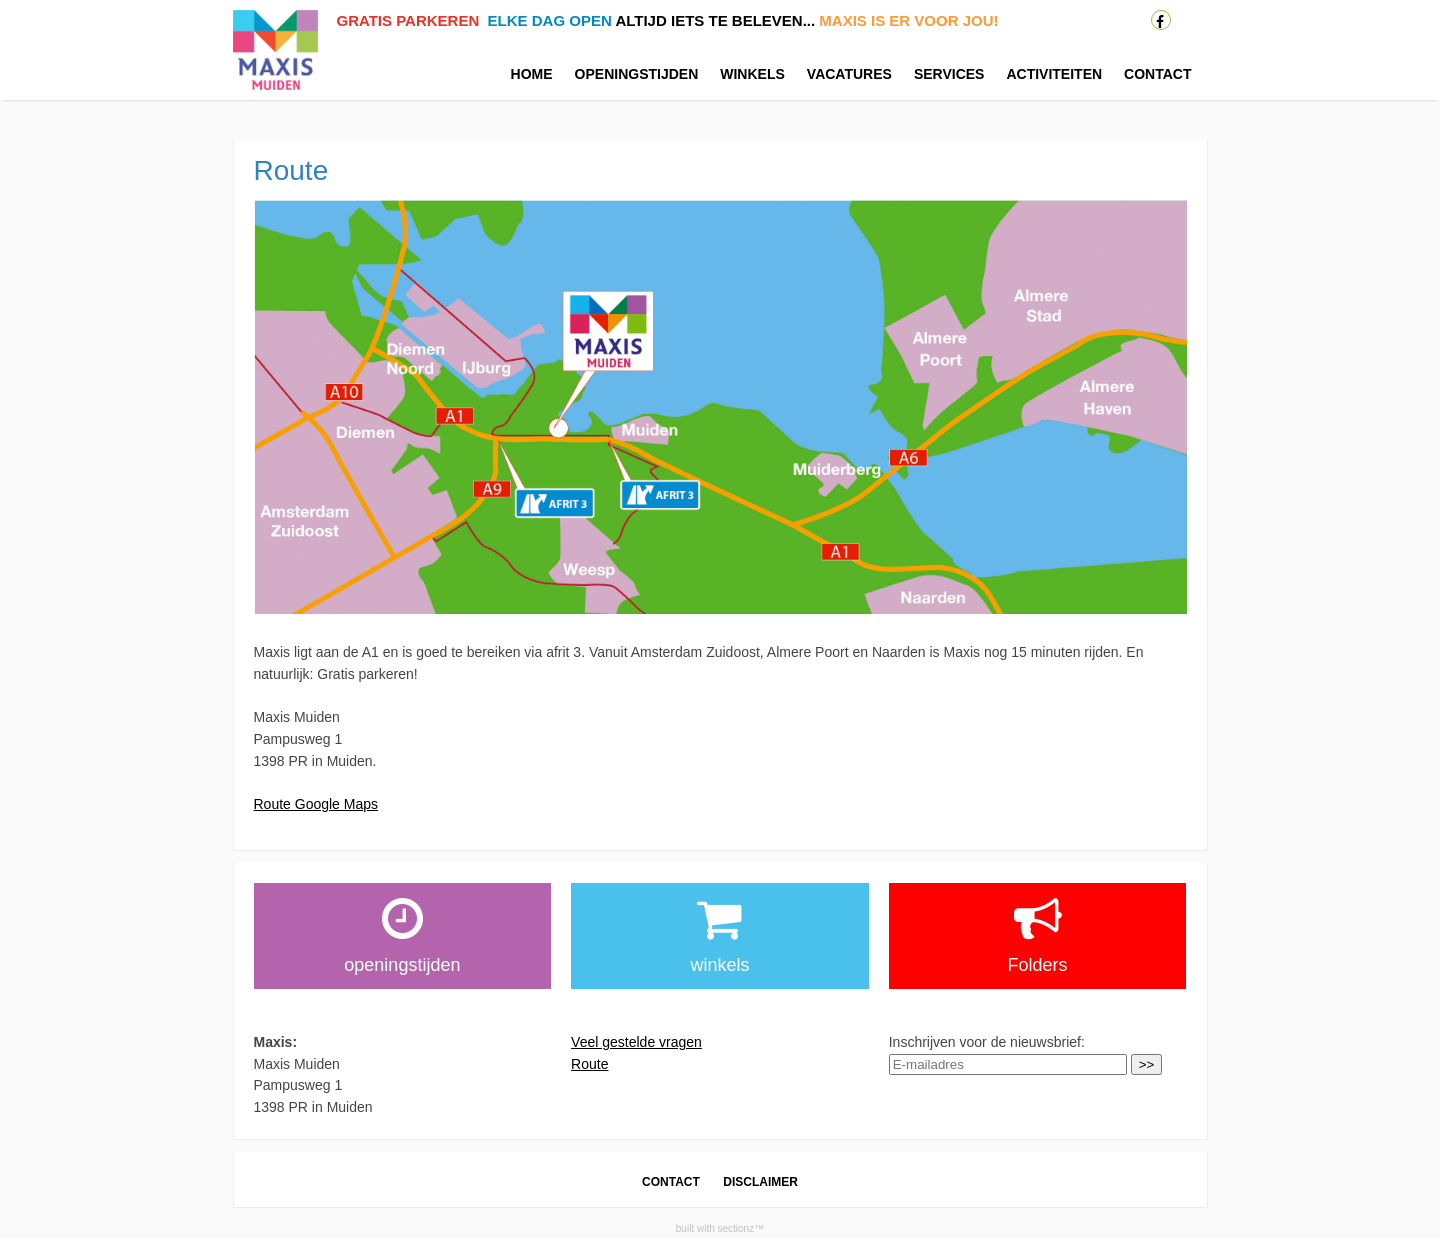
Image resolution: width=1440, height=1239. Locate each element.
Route (589, 1064)
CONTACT (671, 1182)
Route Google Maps (316, 804)
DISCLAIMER (760, 1182)
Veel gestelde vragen (636, 1042)
